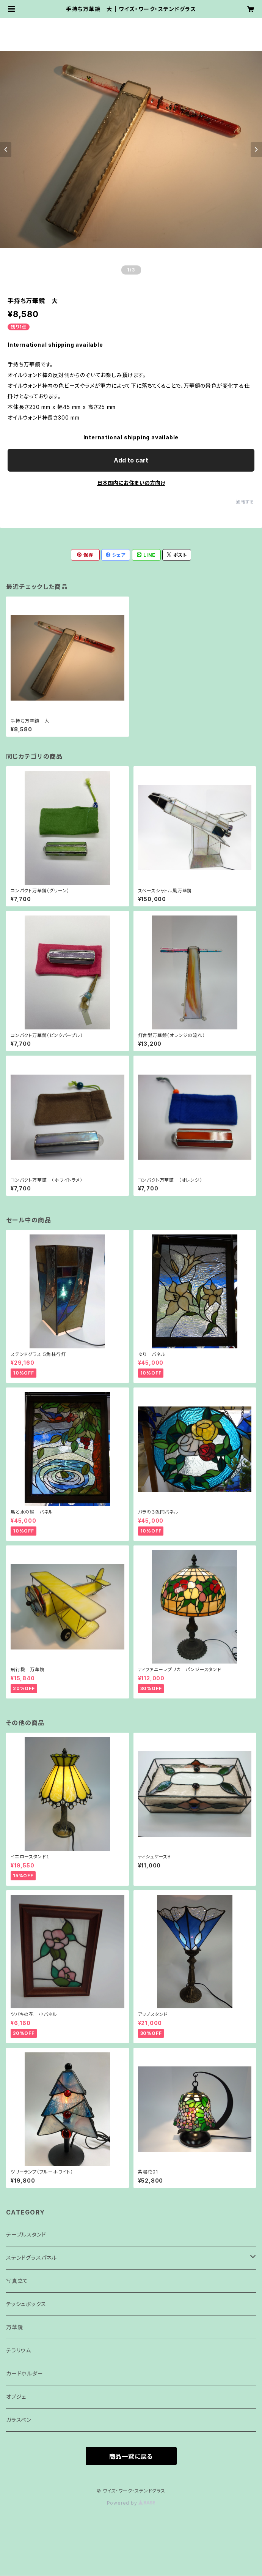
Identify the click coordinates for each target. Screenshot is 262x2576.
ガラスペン (18, 2420)
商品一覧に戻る (131, 2456)
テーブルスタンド (26, 2234)
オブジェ (16, 2396)
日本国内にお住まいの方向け (131, 483)
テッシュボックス (26, 2304)
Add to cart (131, 460)
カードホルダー (24, 2373)
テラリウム (18, 2350)
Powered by (131, 2503)
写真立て (17, 2281)
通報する (245, 502)
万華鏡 (14, 2327)
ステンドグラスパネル (31, 2257)
